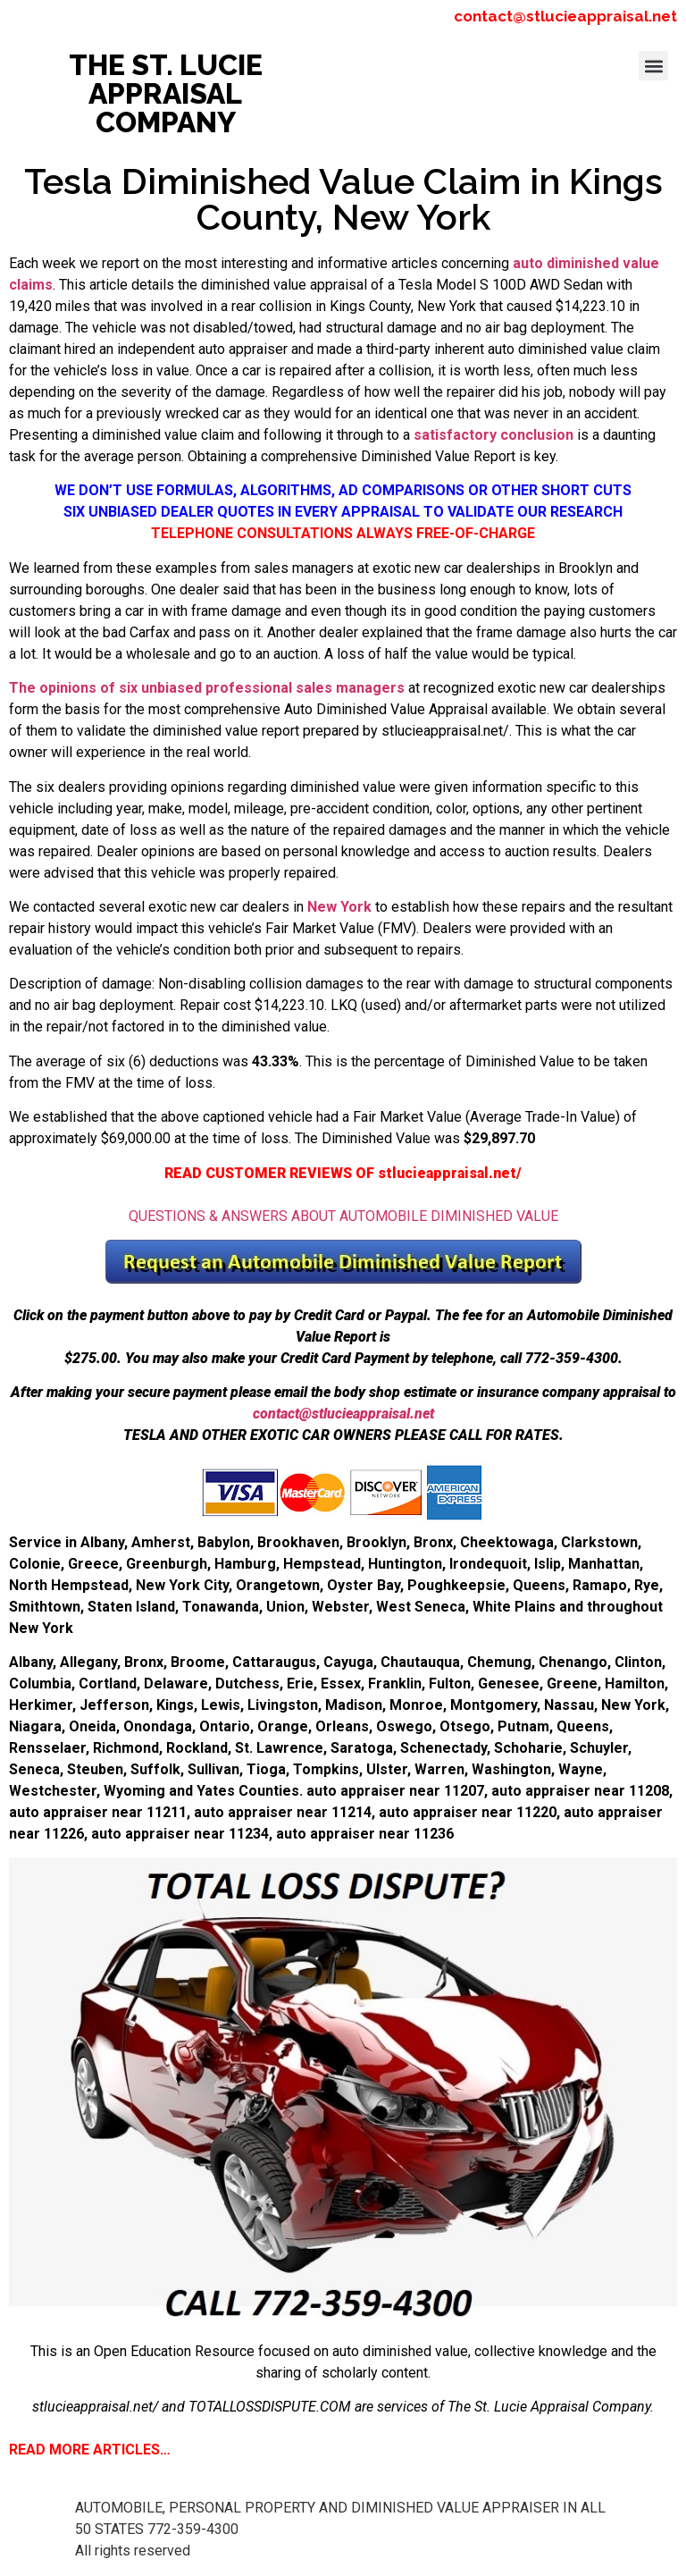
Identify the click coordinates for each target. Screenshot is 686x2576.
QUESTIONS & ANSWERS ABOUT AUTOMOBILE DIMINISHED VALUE (343, 1216)
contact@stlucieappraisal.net (565, 16)
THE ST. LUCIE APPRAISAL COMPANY (166, 93)
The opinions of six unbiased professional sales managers (207, 687)
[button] (653, 65)
